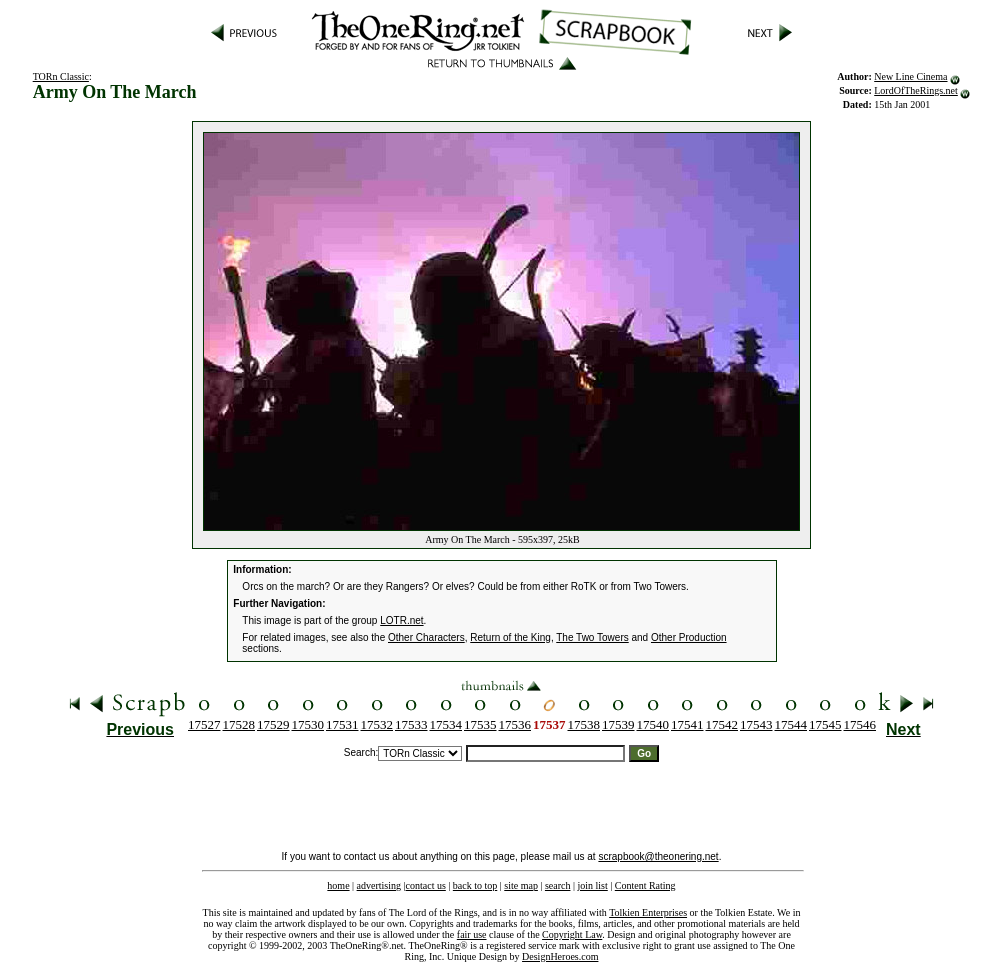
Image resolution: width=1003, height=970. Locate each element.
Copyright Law (572, 934)
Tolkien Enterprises (648, 912)
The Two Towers (592, 637)
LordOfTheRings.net (916, 90)
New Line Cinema (910, 76)
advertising (379, 885)
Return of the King (510, 637)
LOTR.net (401, 620)
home (338, 885)
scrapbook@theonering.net (658, 856)
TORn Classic (61, 76)
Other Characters (426, 637)
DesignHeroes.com (560, 956)
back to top (475, 885)
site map (521, 885)
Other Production (689, 637)
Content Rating (645, 885)
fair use (472, 934)
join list (592, 885)
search (558, 885)
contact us (426, 885)
